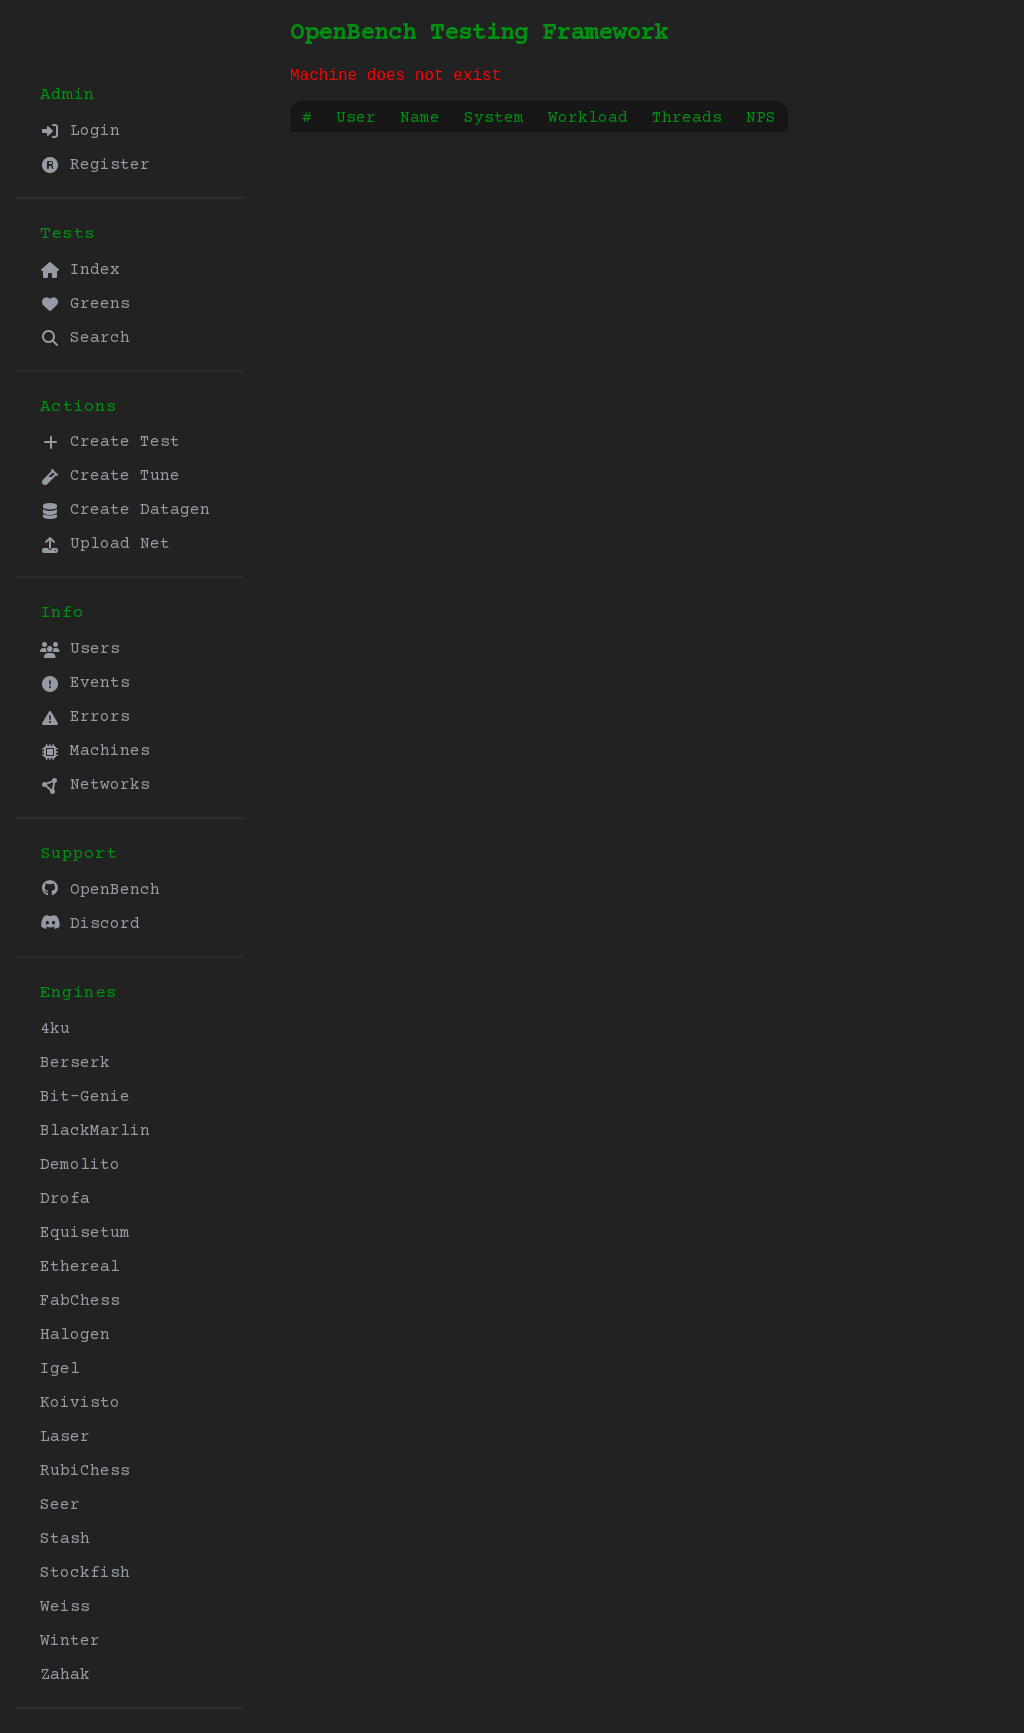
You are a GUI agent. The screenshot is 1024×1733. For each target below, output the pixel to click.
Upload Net (105, 544)
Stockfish (85, 1573)
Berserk (75, 1063)
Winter (70, 1641)
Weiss (65, 1607)
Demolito (80, 1165)
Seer (60, 1505)
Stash (65, 1539)
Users (80, 649)
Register (95, 165)
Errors (85, 717)
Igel (60, 1369)
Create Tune (110, 476)
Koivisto (80, 1403)
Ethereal (80, 1267)
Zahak (65, 1675)
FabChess (80, 1301)
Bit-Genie (85, 1097)
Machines (95, 751)
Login (80, 131)
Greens (85, 304)
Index (80, 270)
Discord (90, 923)
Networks (95, 785)
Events (85, 683)
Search (85, 338)
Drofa (65, 1199)
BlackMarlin (95, 1131)
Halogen (75, 1335)
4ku (55, 1029)
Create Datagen (125, 510)
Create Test (110, 442)
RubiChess (85, 1471)
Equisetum (85, 1233)
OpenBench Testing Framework (479, 33)
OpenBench (100, 889)
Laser (65, 1437)
